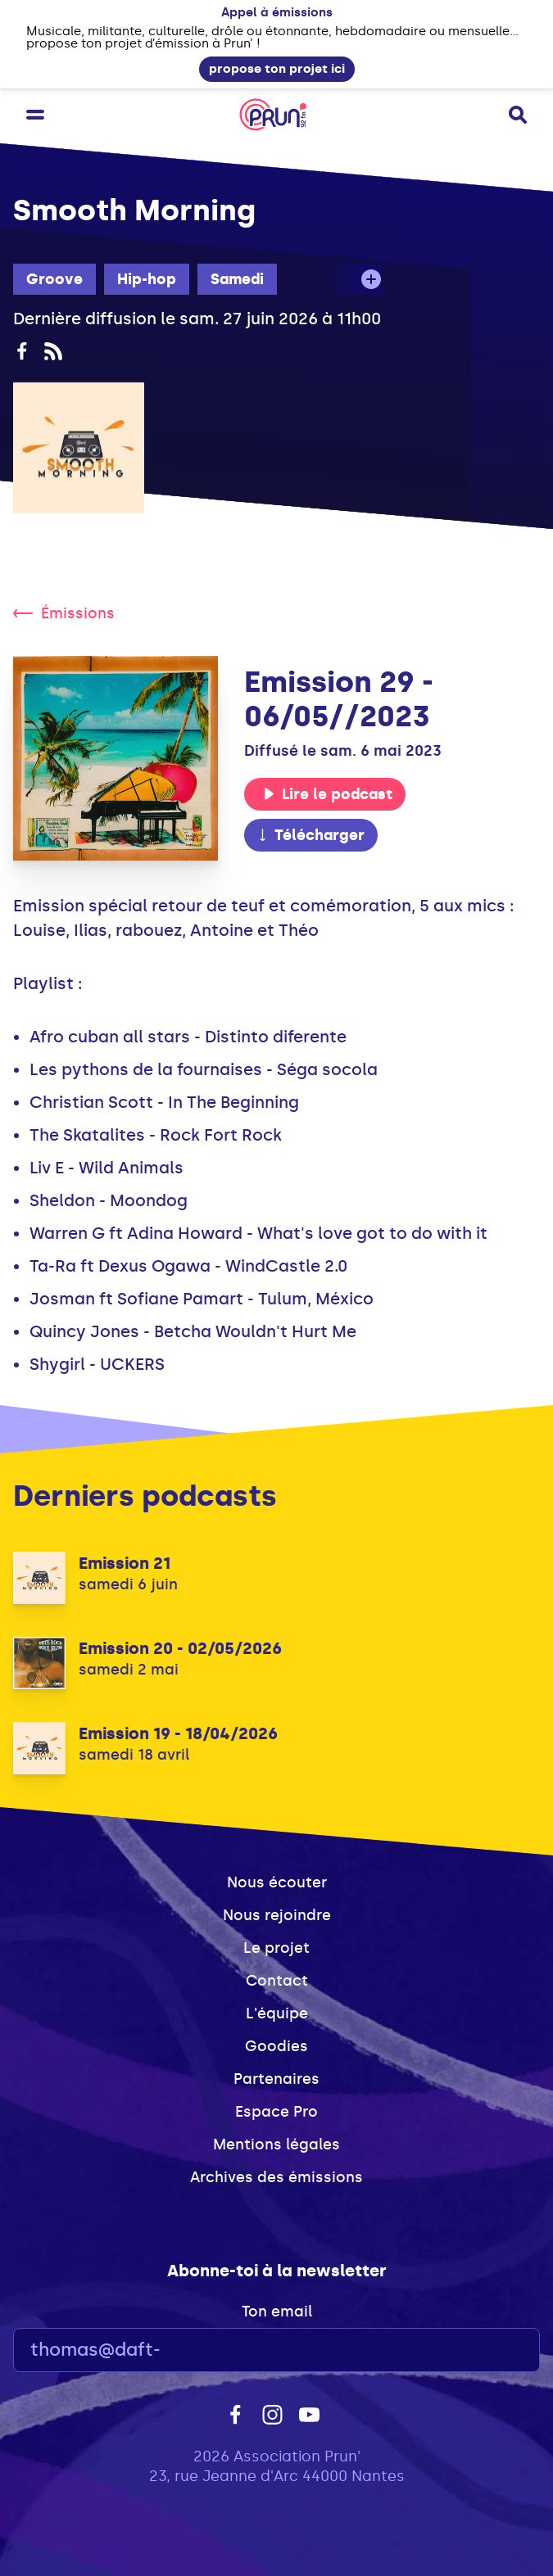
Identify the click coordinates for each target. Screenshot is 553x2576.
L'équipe (277, 2013)
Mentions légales (276, 2144)
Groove (54, 279)
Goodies (276, 2046)
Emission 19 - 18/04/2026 (178, 1733)
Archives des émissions (276, 2177)
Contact (277, 1981)
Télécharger (310, 835)
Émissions (64, 613)
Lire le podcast (327, 794)
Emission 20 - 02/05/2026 (180, 1648)
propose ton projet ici (277, 68)
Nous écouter (277, 1882)
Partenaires (276, 2079)
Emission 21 (124, 1563)
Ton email (277, 2312)
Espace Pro (276, 2112)
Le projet (276, 1948)
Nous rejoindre (277, 1915)
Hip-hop (146, 279)
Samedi (237, 279)
